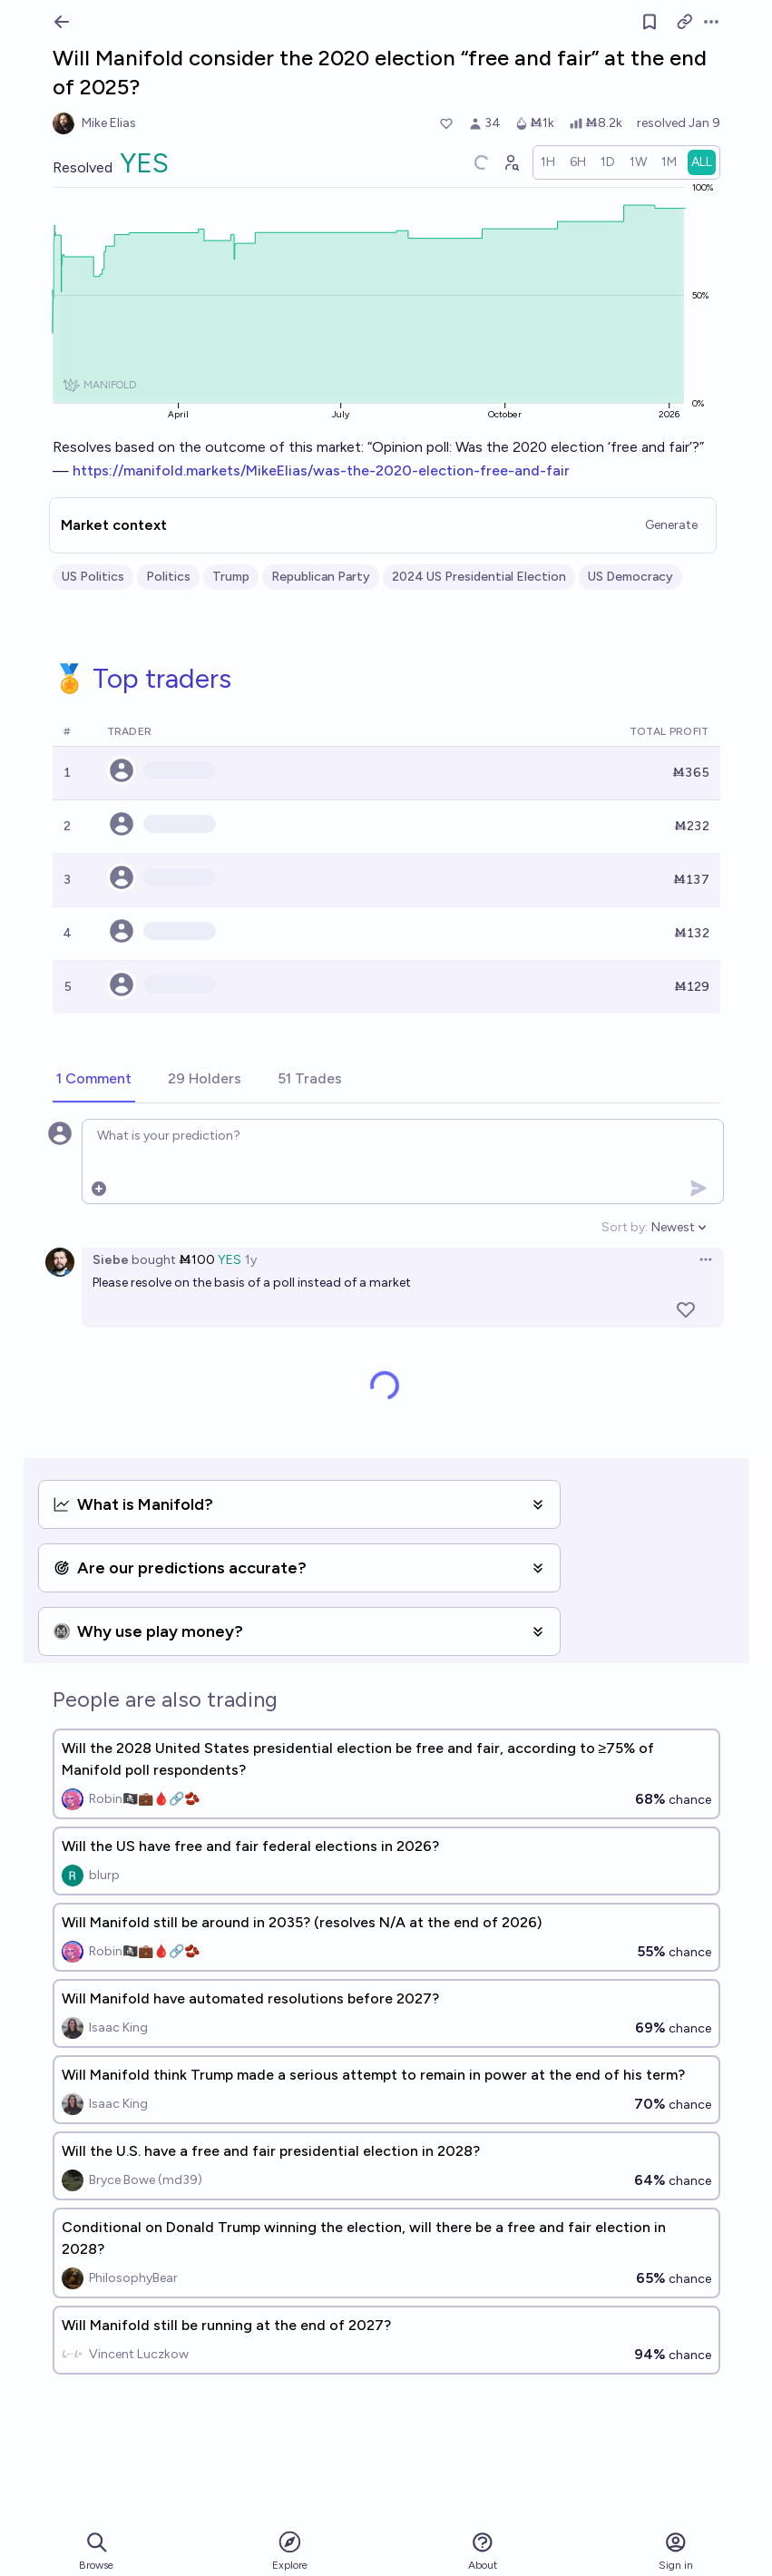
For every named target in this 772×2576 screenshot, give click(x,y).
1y (251, 1260)
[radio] (548, 162)
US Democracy (630, 576)
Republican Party (320, 576)
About (482, 2551)
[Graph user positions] (511, 162)
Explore (290, 2550)
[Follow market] (649, 21)
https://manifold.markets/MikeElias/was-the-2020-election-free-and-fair (321, 470)
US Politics (93, 576)
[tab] (94, 1079)
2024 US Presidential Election (479, 576)
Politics (168, 576)
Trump (230, 576)
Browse (96, 2551)
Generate (671, 525)
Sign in (676, 2551)
